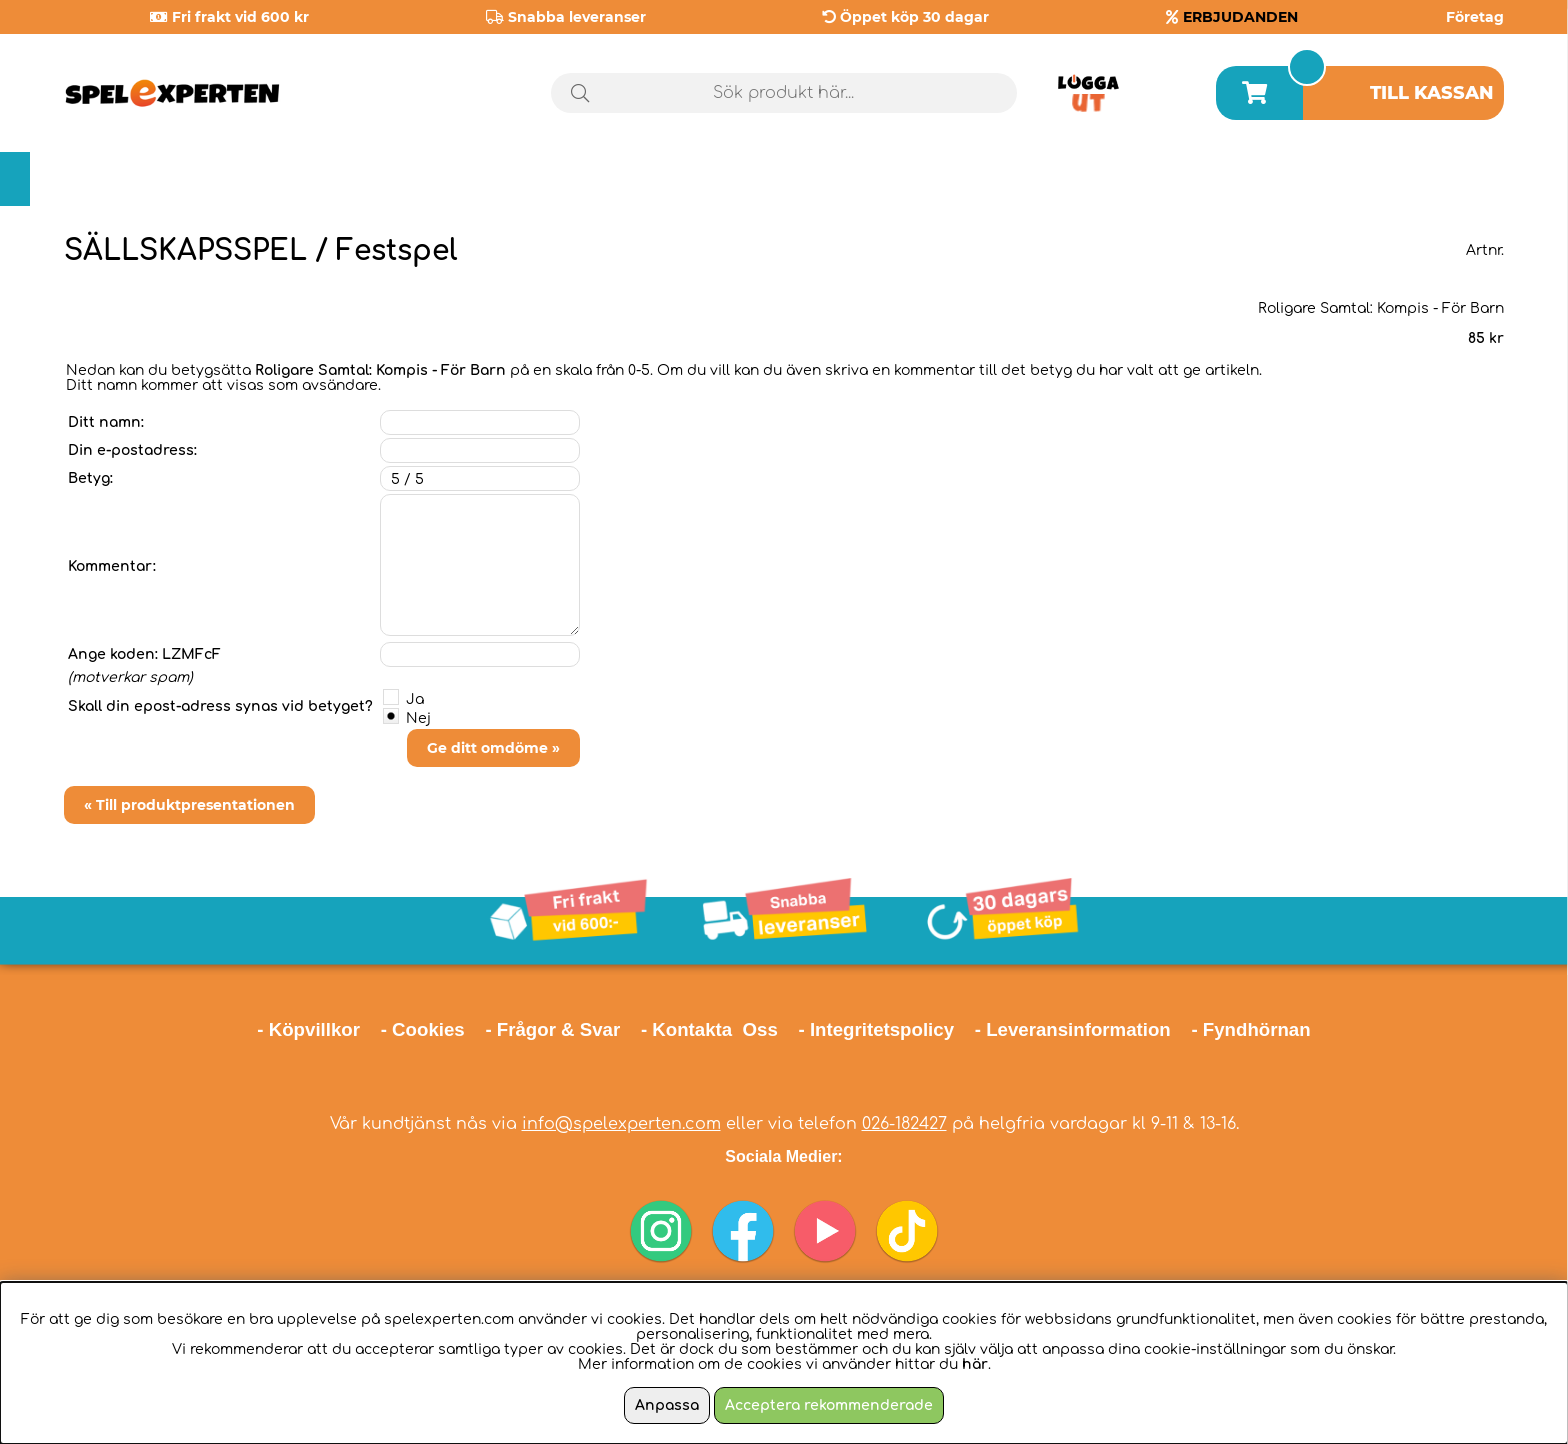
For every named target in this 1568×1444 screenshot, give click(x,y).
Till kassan (1432, 93)
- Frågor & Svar (552, 1029)
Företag (1475, 17)
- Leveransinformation (1073, 1029)
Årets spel (1419, 179)
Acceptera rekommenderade (829, 1405)
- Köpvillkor (308, 1029)
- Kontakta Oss (709, 1029)
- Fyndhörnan (1250, 1029)
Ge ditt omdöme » (493, 748)
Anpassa (667, 1405)
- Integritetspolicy (877, 1029)
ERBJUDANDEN (1240, 17)
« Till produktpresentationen (189, 805)
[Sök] (784, 93)
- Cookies (423, 1029)
